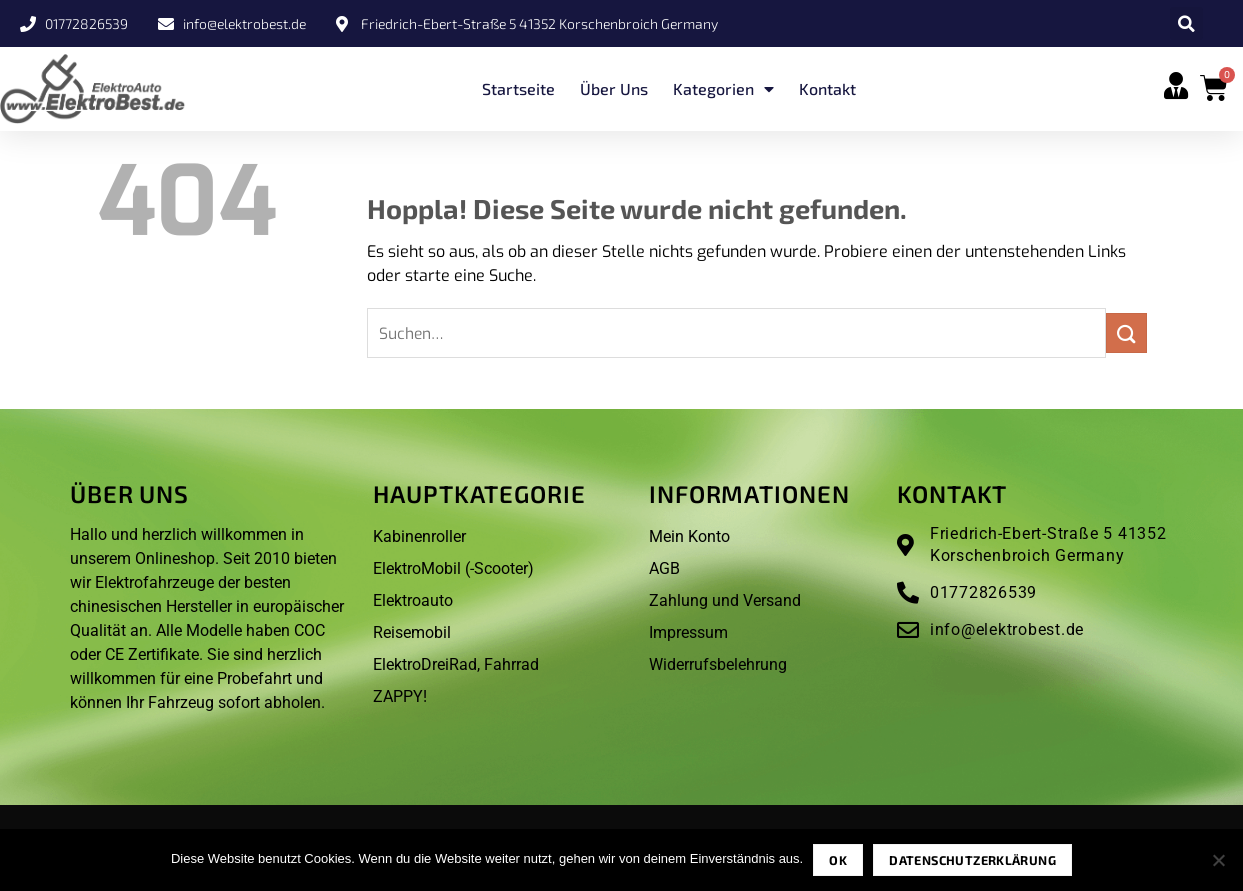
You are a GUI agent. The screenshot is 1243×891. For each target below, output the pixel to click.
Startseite (518, 88)
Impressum (688, 632)
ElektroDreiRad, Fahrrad (456, 664)
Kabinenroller (419, 536)
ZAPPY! (400, 696)
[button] (1186, 23)
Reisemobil (412, 632)
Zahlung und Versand (725, 600)
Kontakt (827, 88)
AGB (664, 568)
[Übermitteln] (1126, 332)
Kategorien (723, 89)
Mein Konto (689, 536)
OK (838, 860)
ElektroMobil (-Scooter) (453, 568)
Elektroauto (413, 600)
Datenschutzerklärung (972, 860)
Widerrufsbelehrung (718, 664)
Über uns (614, 88)
